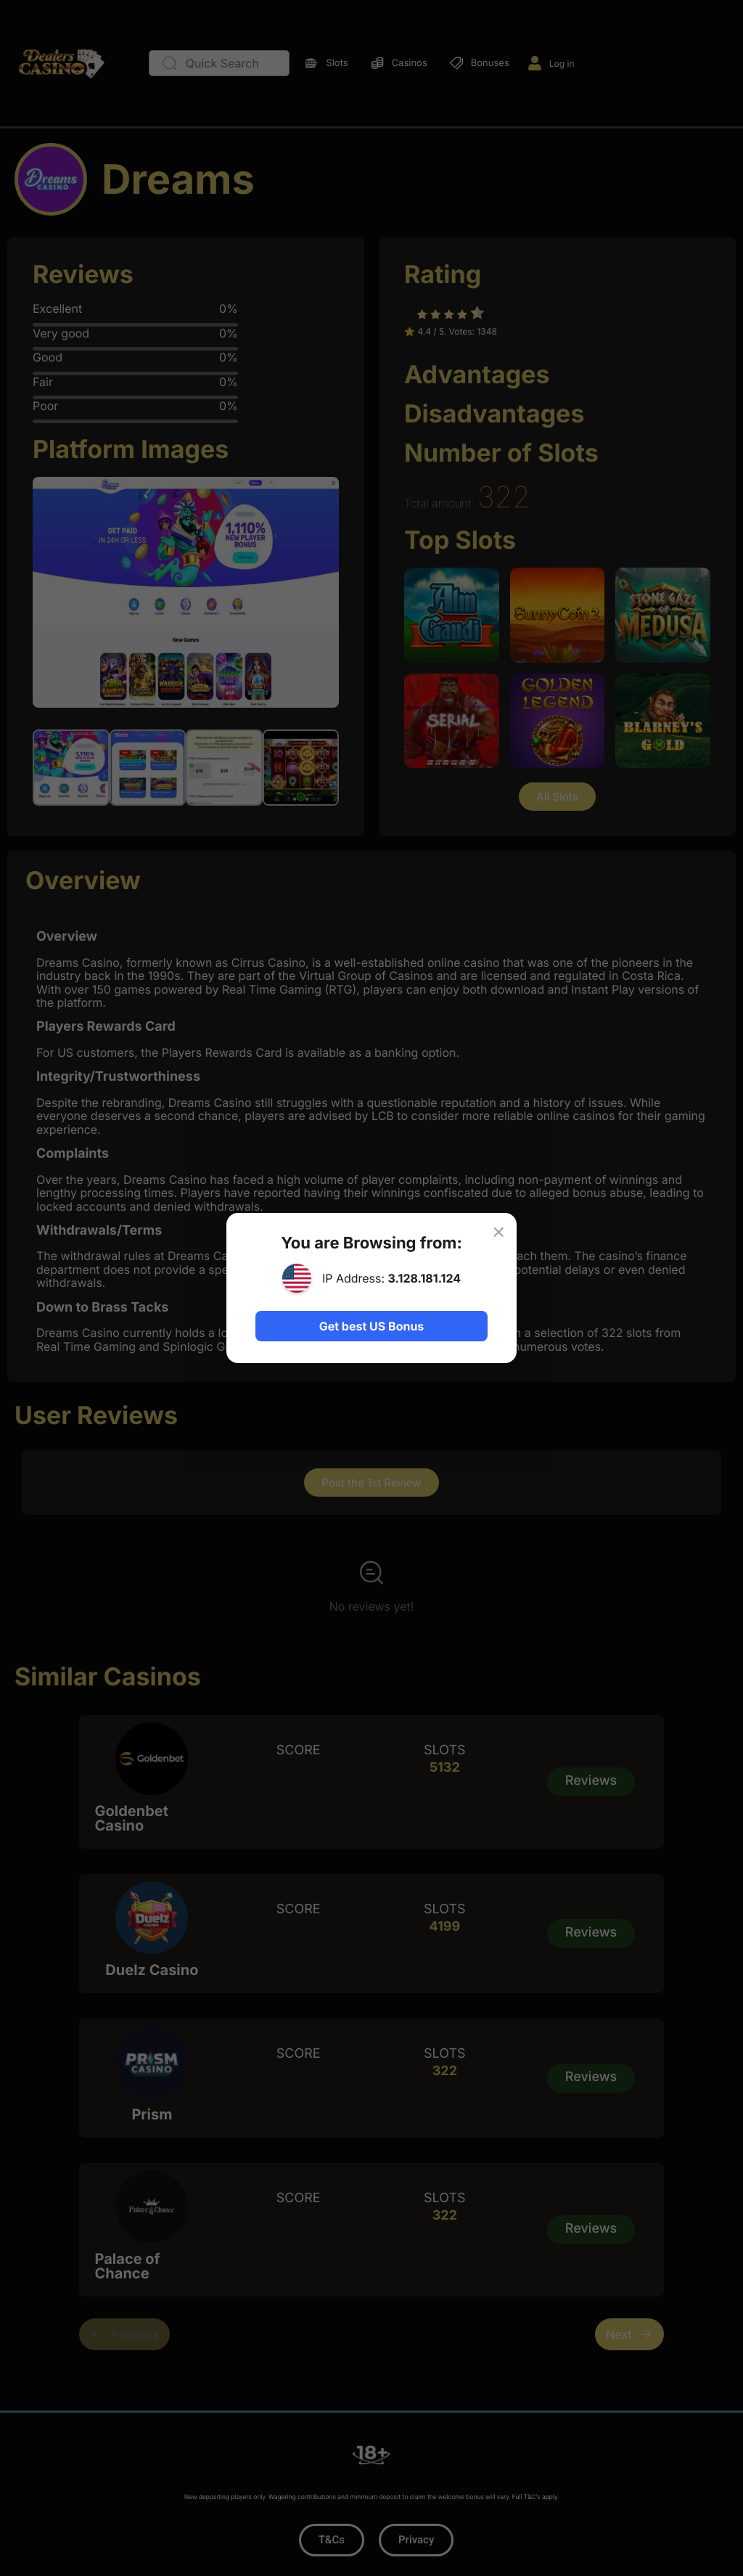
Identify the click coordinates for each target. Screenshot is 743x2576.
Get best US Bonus (371, 1326)
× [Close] (497, 1231)
